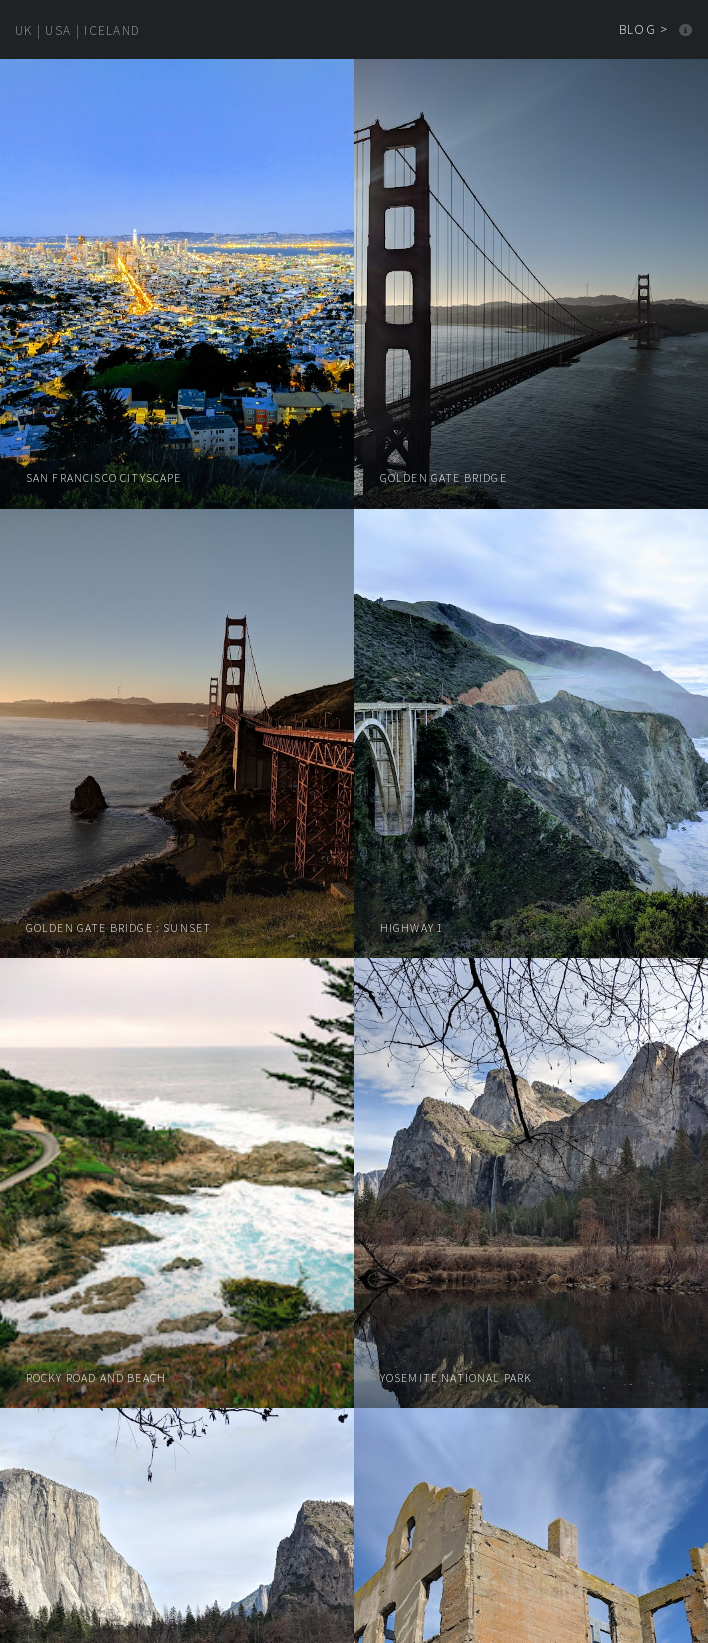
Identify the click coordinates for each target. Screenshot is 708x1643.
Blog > (644, 29)
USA (58, 30)
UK (24, 30)
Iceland (112, 30)
